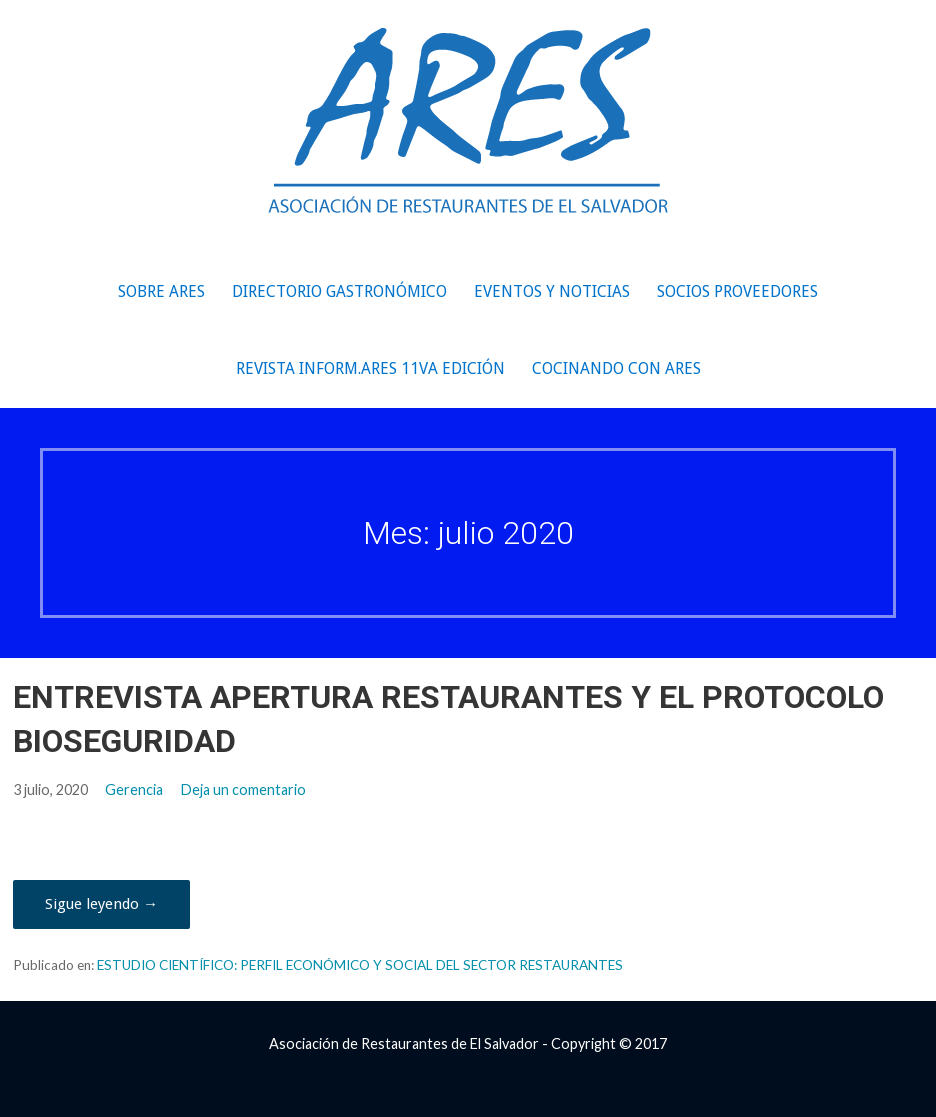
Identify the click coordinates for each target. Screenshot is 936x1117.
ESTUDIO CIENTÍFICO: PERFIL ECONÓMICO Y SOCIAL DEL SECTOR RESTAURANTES (360, 965)
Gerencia (134, 789)
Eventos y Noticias (552, 291)
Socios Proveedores (737, 291)
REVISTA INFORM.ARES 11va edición (370, 368)
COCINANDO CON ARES (616, 368)
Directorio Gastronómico (339, 291)
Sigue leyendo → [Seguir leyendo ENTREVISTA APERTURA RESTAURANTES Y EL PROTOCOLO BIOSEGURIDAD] (101, 904)
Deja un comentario (243, 789)
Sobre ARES (161, 291)
